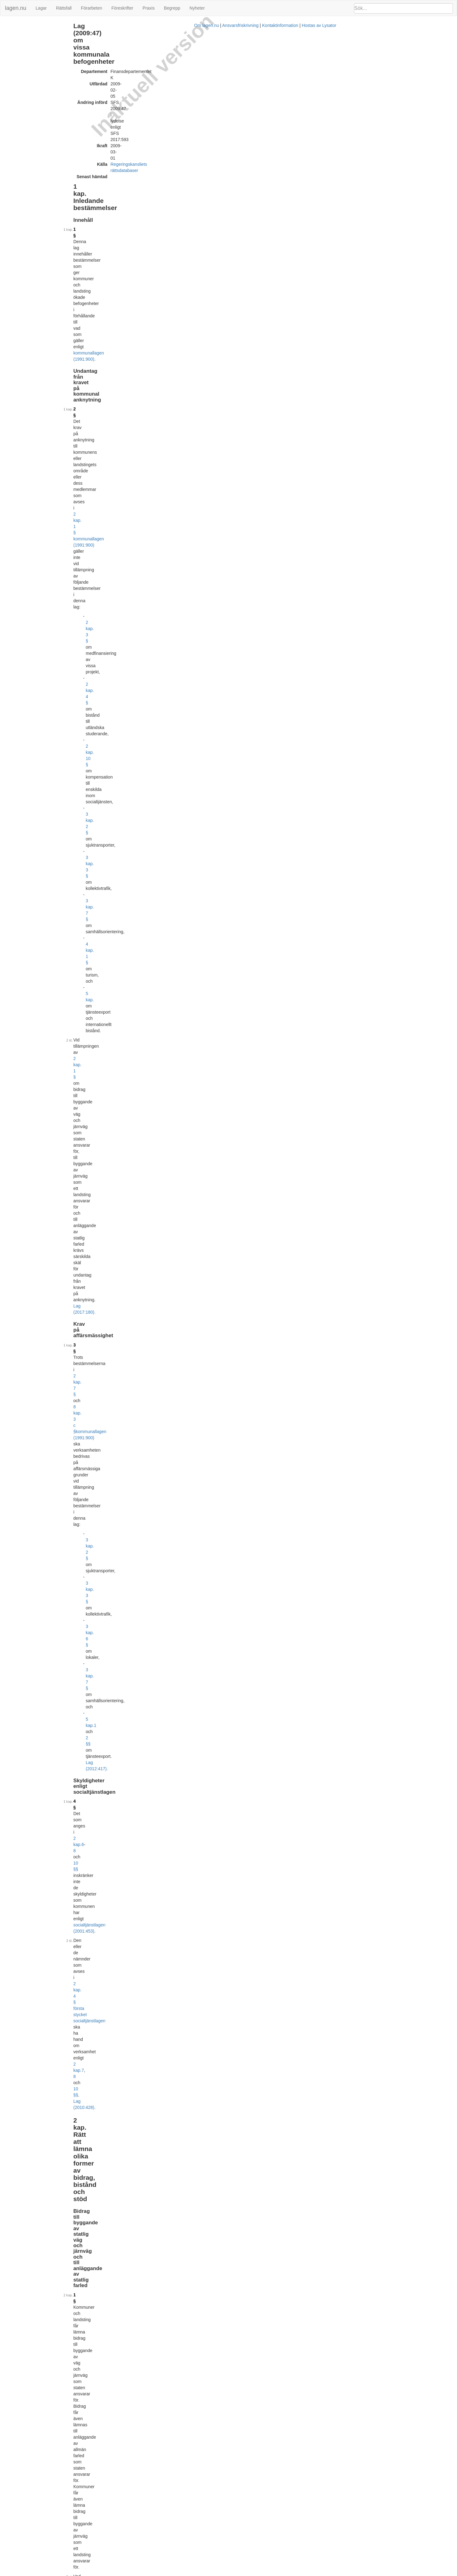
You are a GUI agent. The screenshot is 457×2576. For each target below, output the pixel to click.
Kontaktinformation (300, 2572)
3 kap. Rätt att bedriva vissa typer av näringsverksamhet (54, 45)
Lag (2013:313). (164, 1772)
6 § (128, 585)
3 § (128, 233)
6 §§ (204, 1410)
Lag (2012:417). (221, 279)
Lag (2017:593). (164, 1138)
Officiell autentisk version (160, 2542)
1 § (128, 98)
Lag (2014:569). (166, 464)
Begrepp (172, 8)
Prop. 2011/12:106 (216, 2054)
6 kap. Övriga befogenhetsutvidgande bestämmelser (50, 64)
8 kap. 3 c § (220, 233)
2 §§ (166, 279)
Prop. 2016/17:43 (214, 2363)
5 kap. (144, 190)
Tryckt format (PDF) (155, 1869)
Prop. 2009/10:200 (216, 1975)
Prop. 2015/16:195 (213, 2323)
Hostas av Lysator (339, 2572)
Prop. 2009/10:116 (216, 1935)
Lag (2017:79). (239, 877)
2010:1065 (267, 920)
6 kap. (170, 1819)
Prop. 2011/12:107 (178, 2094)
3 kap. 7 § (147, 177)
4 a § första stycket (253, 1788)
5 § (128, 558)
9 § (128, 699)
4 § (128, 300)
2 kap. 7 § (190, 233)
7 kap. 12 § (195, 1707)
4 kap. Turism (16, 51)
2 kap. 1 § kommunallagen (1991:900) (176, 131)
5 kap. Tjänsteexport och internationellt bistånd (45, 58)
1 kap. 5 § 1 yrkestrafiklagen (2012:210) (256, 927)
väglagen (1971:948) (265, 384)
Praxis (149, 8)
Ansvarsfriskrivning (261, 2572)
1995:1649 (149, 390)
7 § (128, 640)
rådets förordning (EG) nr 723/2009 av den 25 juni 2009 (246, 451)
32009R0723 (173, 2266)
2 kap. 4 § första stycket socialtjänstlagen (232, 316)
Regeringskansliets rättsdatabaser (195, 60)
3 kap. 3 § (147, 171)
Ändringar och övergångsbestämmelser (39, 71)
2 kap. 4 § (147, 153)
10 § (130, 732)
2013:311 (285, 1744)
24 (178, 1819)
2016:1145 (230, 1707)
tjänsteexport (246, 1230)
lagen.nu (15, 8)
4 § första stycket (209, 1788)
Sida (174, 1465)
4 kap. (216, 741)
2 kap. (173, 300)
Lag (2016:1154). (165, 1729)
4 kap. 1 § (147, 184)
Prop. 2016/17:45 (214, 2402)
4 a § (130, 1738)
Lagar (41, 8)
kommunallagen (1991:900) (221, 104)
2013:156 (148, 1131)
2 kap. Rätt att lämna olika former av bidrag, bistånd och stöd (54, 35)
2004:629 (265, 1506)
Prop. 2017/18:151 (216, 2551)
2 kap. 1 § (175, 199)
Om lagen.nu (226, 2572)
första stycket (248, 1537)
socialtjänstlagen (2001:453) (164, 306)
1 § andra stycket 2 (243, 1744)
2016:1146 (156, 1713)
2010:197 (363, 2456)
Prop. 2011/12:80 (214, 2015)
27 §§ (188, 1819)
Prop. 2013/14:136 (216, 2253)
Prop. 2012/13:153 (213, 2213)
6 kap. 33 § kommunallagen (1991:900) (202, 1782)
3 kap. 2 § (147, 165)
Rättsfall (64, 8)
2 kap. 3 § (147, 146)
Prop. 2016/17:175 (216, 2472)
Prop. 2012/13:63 (214, 2134)
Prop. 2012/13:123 (216, 2174)
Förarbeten (91, 8)
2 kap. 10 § (148, 159)
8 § (128, 671)
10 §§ (199, 300)
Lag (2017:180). (256, 211)
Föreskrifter (122, 8)
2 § (128, 125)
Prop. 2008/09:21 (214, 1878)
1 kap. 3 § (301, 954)
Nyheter (197, 8)
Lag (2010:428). (218, 322)
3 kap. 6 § (147, 267)
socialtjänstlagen (256, 763)
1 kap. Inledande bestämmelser (32, 26)
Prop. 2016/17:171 (216, 2512)
